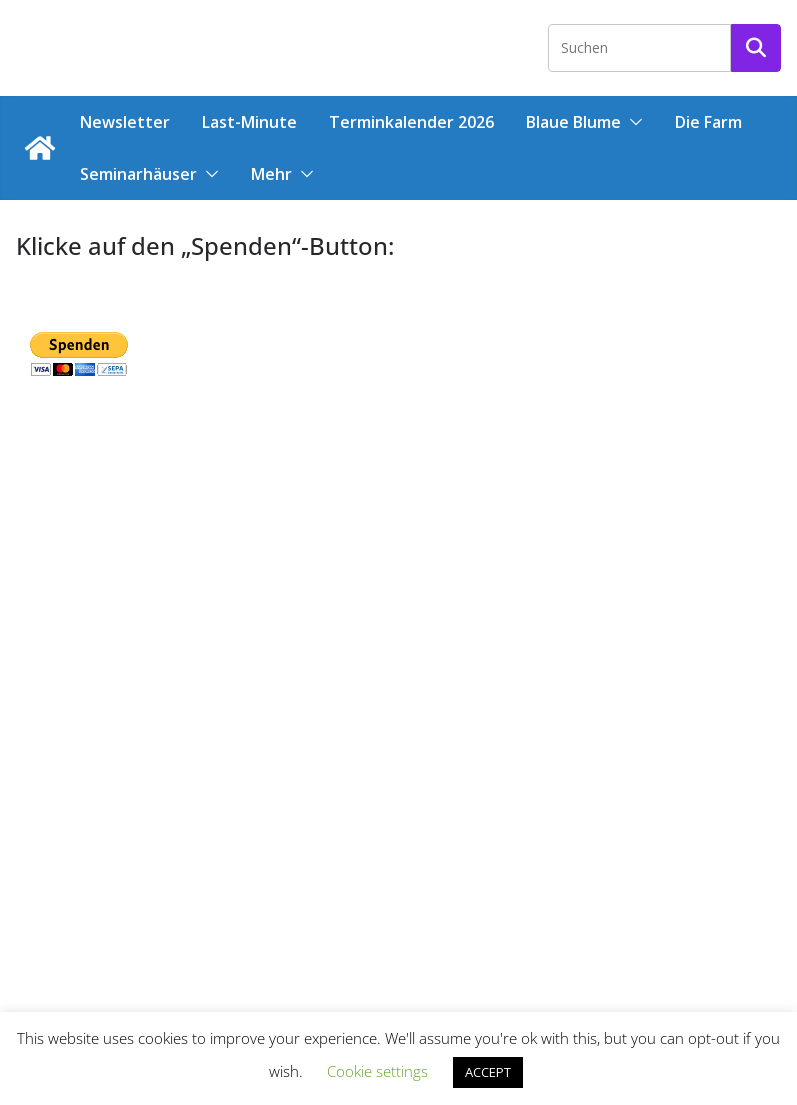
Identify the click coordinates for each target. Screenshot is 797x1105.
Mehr (271, 174)
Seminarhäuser (138, 174)
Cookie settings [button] (377, 1071)
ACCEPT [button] (488, 1072)
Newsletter (125, 122)
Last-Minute (249, 122)
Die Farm (708, 122)
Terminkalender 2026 (411, 122)
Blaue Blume (573, 122)
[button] (632, 122)
